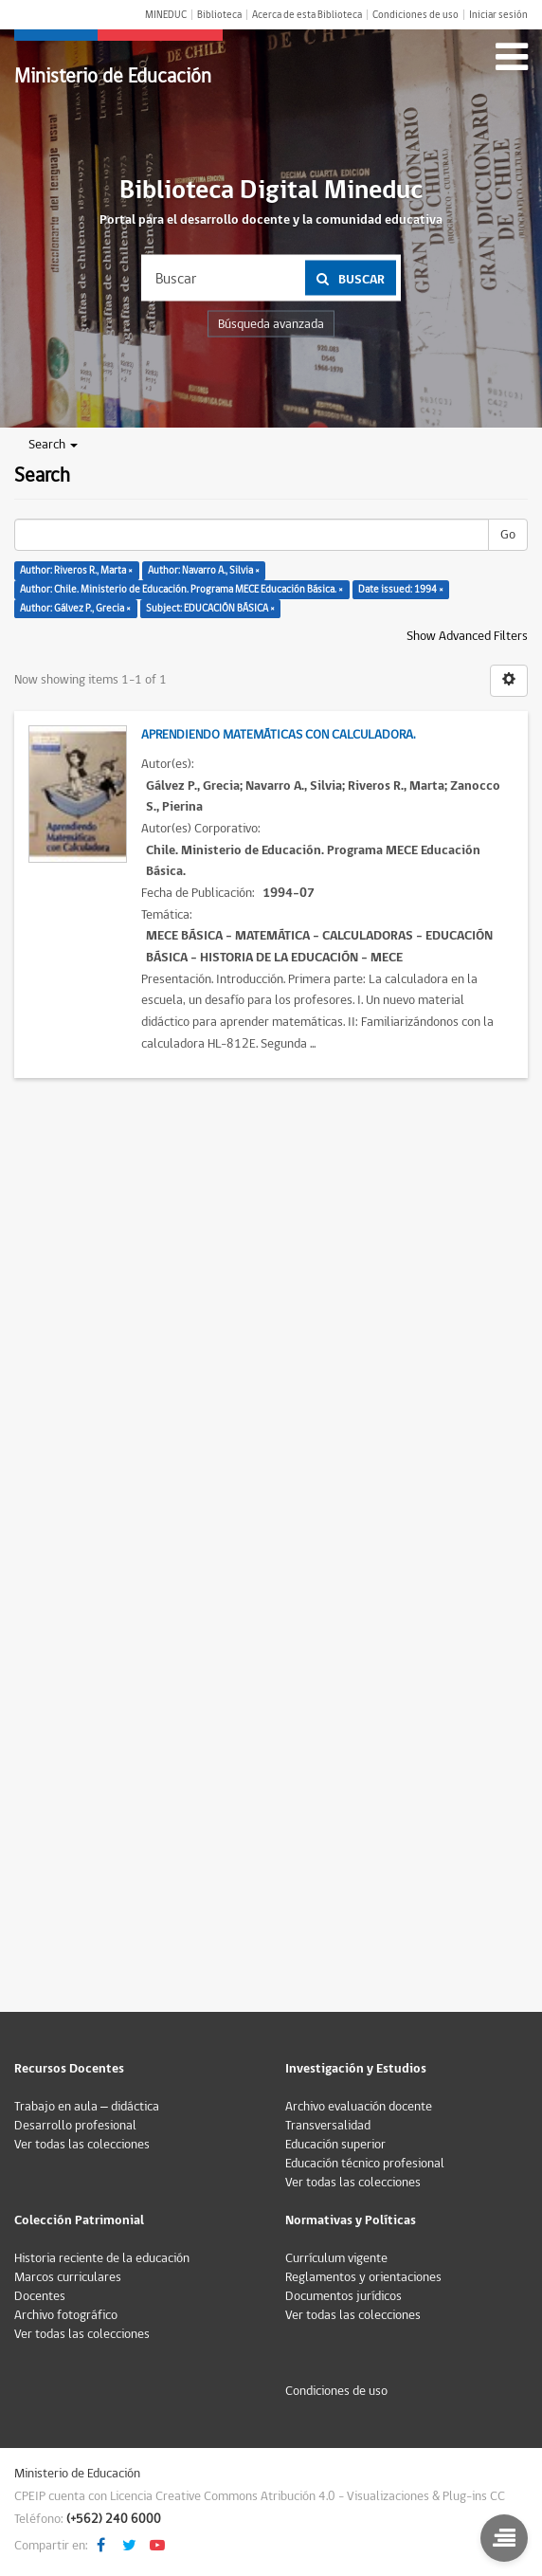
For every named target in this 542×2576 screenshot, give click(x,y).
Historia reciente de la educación (102, 2258)
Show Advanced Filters (467, 636)
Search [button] (53, 444)
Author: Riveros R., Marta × (76, 570)
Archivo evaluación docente (358, 2106)
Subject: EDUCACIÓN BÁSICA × (210, 608)
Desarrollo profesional (75, 2125)
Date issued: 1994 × (400, 589)
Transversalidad (327, 2125)
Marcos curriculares (67, 2277)
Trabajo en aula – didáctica (86, 2106)
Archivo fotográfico (65, 2315)
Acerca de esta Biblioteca (307, 14)
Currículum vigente (336, 2258)
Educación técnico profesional (364, 2163)
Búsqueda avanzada (271, 324)
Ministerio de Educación (112, 76)
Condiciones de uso (415, 14)
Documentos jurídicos (343, 2296)
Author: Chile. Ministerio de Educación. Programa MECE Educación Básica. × (181, 589)
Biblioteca (219, 14)
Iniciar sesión (498, 14)
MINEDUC (166, 14)
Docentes (39, 2296)
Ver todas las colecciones (82, 2144)
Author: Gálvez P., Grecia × (75, 608)
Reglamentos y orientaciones (363, 2277)
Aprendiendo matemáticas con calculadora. (278, 734)
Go (507, 534)
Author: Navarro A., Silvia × (204, 570)
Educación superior (335, 2144)
